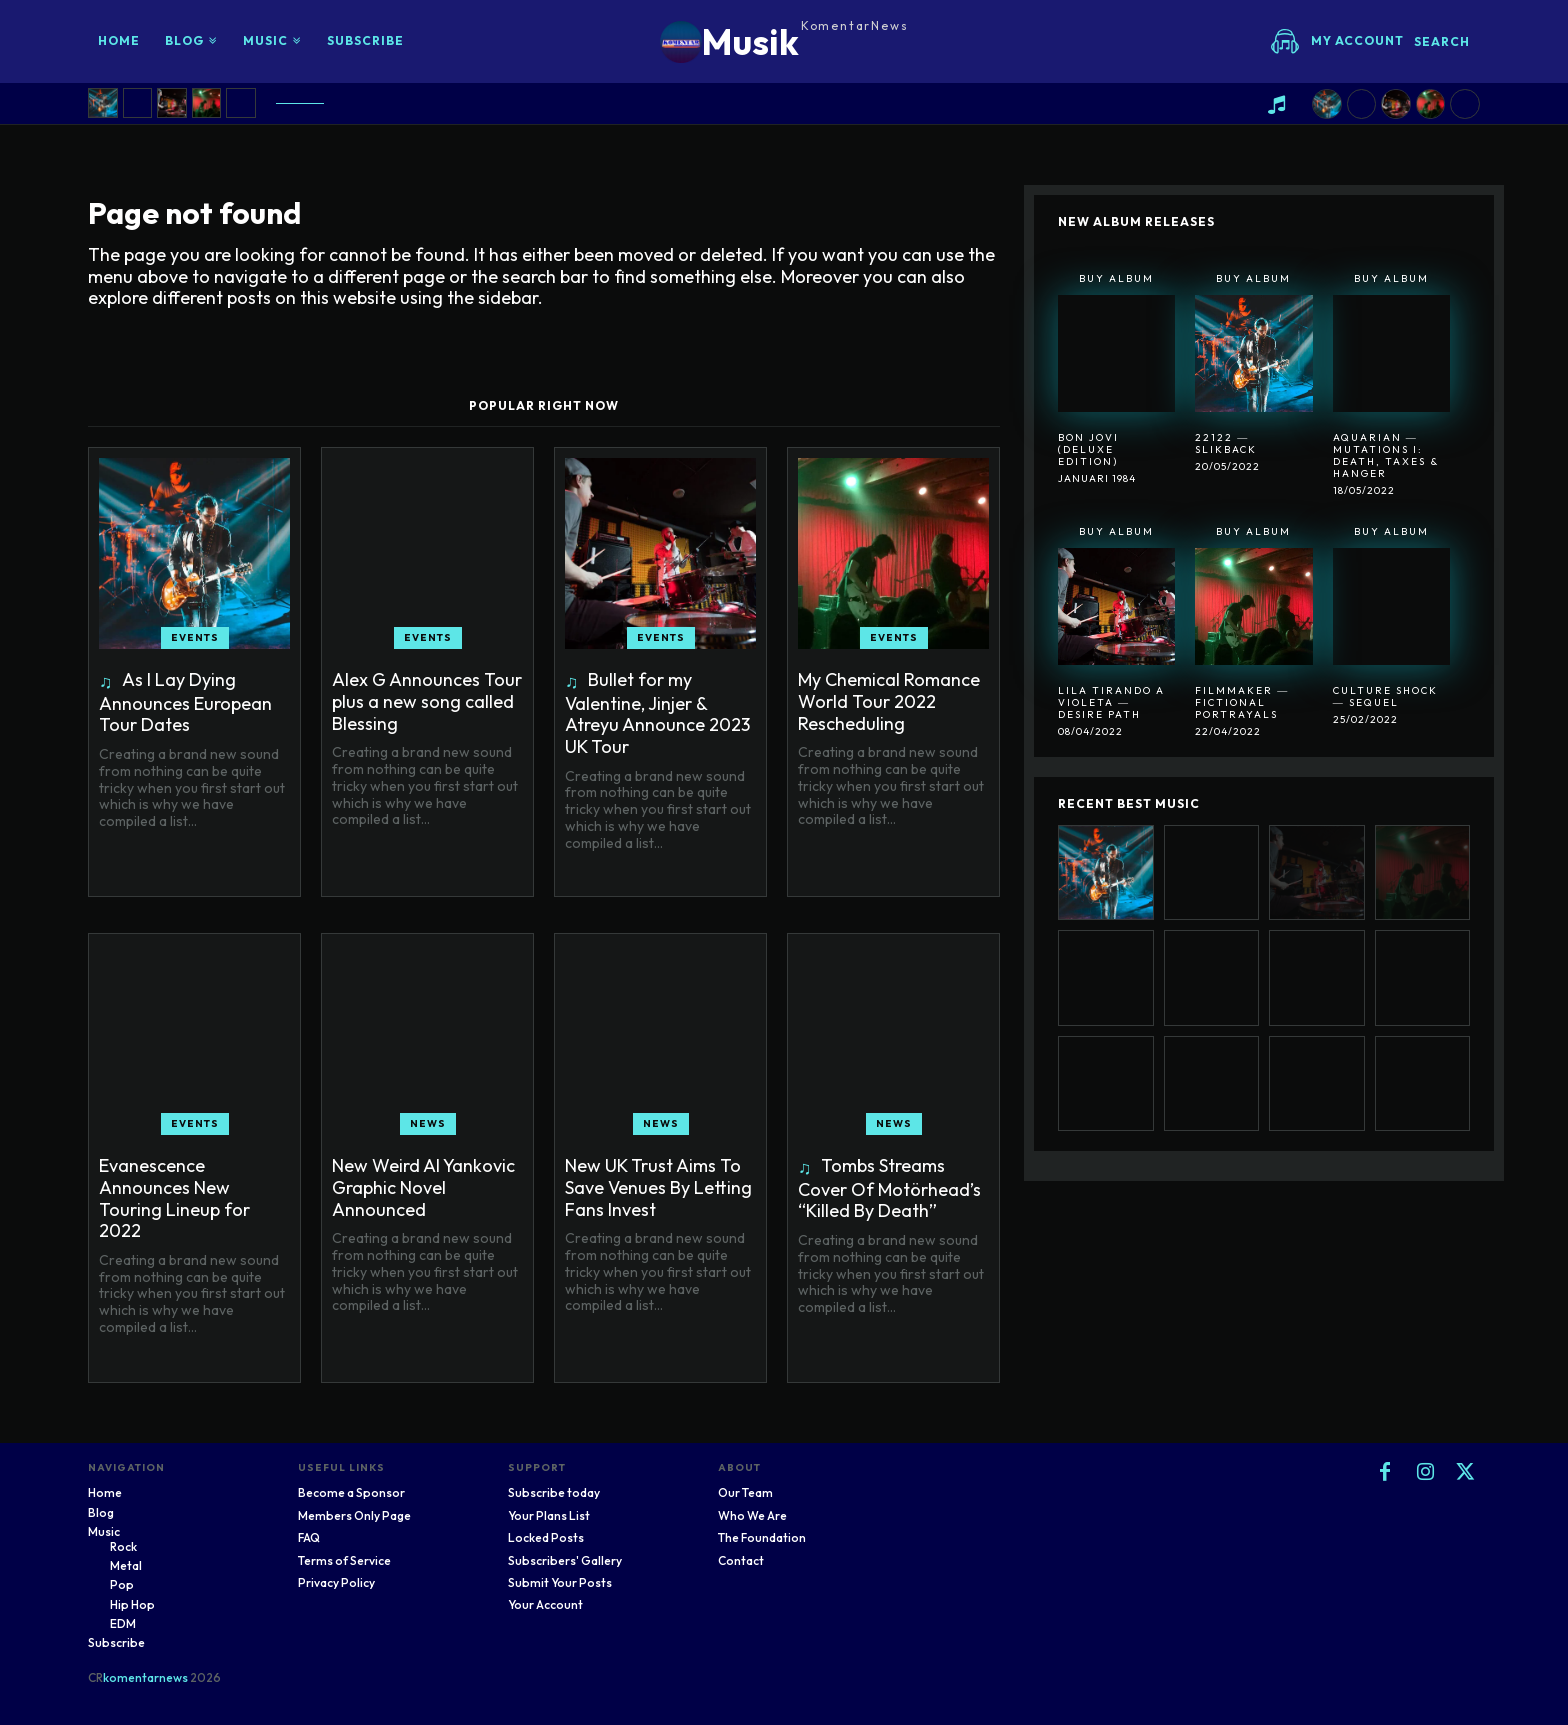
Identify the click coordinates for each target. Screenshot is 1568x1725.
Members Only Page (354, 1515)
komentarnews (145, 1677)
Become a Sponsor (351, 1492)
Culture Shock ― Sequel (1385, 696)
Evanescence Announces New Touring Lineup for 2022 (174, 1198)
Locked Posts (546, 1537)
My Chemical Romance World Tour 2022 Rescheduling (889, 701)
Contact (741, 1560)
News (428, 1123)
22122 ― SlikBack (1226, 443)
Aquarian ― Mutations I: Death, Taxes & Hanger (1386, 455)
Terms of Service (344, 1560)
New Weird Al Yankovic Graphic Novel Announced (423, 1187)
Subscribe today (554, 1492)
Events (195, 637)
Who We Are (752, 1515)
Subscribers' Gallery (565, 1560)
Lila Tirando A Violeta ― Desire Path (1111, 702)
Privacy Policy (336, 1582)
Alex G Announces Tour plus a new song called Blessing (427, 701)
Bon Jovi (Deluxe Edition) (1088, 449)
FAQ (309, 1537)
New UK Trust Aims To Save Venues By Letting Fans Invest (658, 1187)
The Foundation (762, 1537)
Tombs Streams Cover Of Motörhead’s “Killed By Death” (889, 1188)
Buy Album (1116, 278)
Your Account (545, 1604)
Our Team (745, 1492)
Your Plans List (549, 1515)
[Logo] (784, 41)
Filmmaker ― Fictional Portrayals (1242, 702)
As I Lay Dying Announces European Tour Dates (185, 702)
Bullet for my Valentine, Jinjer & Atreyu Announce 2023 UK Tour (657, 713)
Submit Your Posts (560, 1582)
